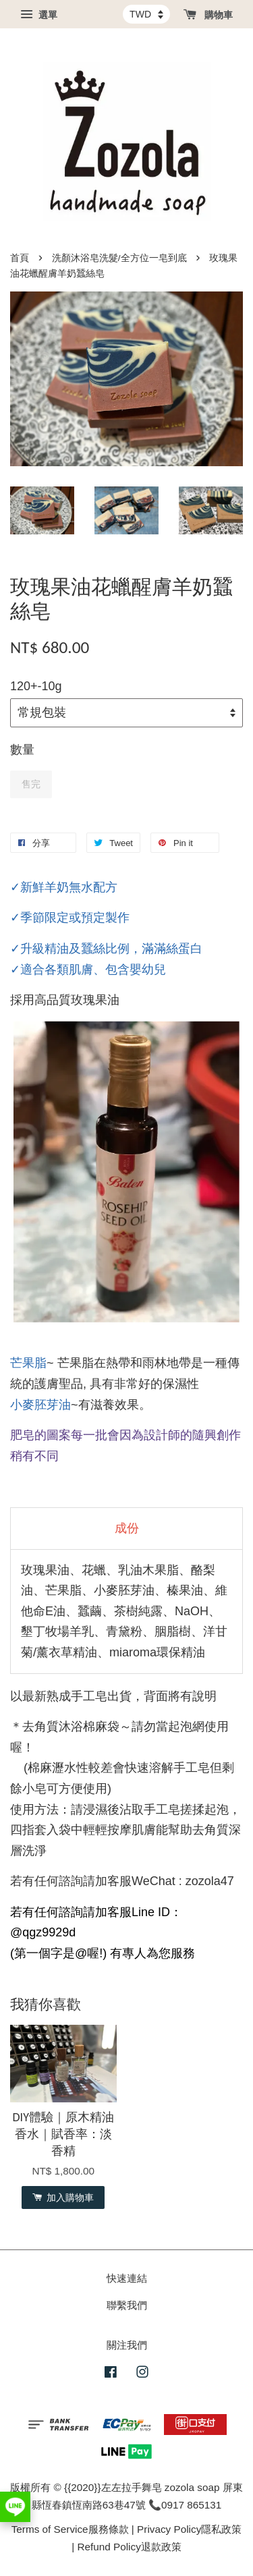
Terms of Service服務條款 (70, 2529)
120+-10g (36, 686)
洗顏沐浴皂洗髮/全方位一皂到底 (119, 258)
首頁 (19, 258)
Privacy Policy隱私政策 (189, 2529)
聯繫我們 (127, 2305)
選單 (38, 14)
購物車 (208, 14)
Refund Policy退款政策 (129, 2546)
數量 (22, 749)
